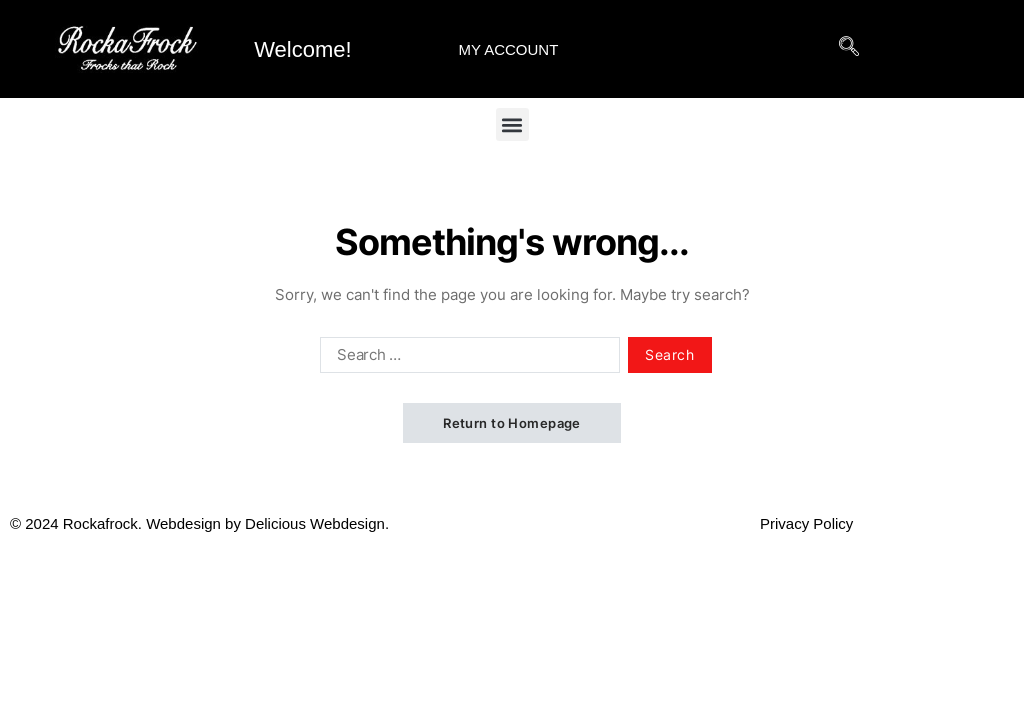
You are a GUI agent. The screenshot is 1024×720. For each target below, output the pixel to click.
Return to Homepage (512, 423)
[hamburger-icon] (766, 49)
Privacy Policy (806, 523)
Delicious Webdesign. (502, 523)
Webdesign (183, 523)
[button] (512, 124)
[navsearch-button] (849, 63)
